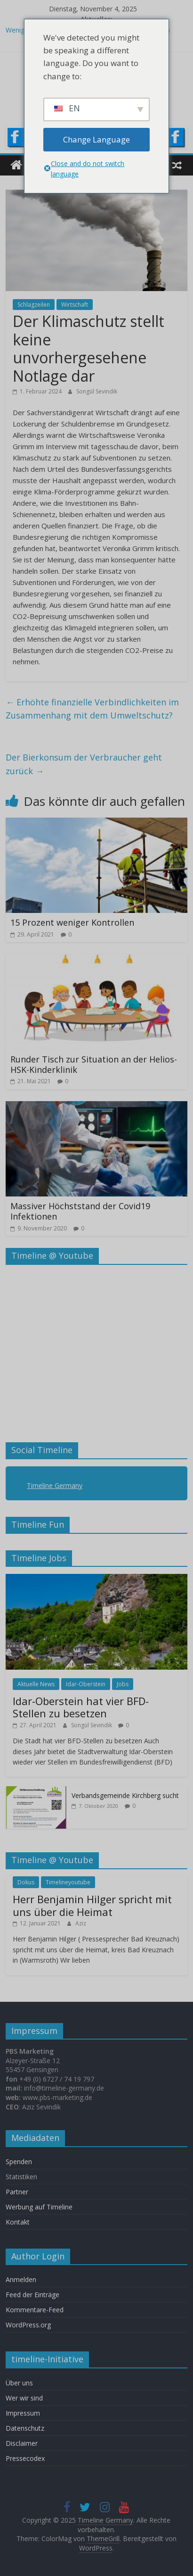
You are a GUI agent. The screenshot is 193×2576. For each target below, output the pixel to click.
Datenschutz (25, 2428)
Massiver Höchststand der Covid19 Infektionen (80, 1211)
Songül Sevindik (96, 391)
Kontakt (18, 2221)
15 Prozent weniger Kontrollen (72, 922)
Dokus (25, 1882)
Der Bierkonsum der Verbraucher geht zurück (84, 764)
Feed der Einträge (32, 2294)
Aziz (80, 1923)
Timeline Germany (54, 1485)
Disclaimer (22, 2443)
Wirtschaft (74, 305)
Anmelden (21, 2279)
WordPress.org (28, 2324)
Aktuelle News (36, 1684)
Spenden (19, 2161)
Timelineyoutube (68, 1882)
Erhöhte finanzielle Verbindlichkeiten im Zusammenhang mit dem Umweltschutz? (92, 708)
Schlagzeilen (33, 305)
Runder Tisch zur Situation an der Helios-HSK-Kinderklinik (93, 1064)
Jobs (123, 1684)
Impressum (23, 2413)
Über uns (20, 2382)
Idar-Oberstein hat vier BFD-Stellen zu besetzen (81, 1707)
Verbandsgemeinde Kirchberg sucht (125, 1795)
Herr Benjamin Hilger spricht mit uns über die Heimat (92, 1905)
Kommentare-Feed (35, 2309)
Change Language (96, 139)
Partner (17, 2191)
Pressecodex (25, 2458)
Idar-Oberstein (85, 1684)
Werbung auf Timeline (39, 2206)
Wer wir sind (24, 2397)
